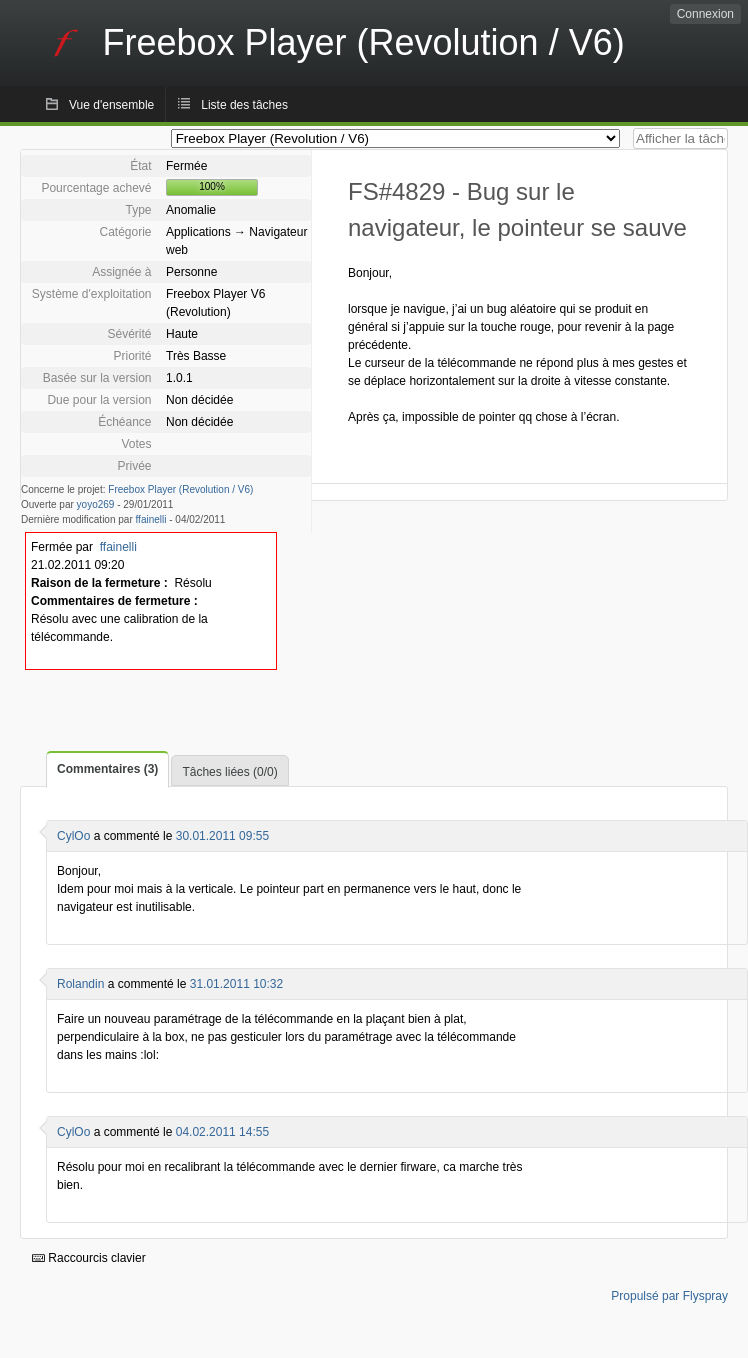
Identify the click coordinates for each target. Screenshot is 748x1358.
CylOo (73, 836)
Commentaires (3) (107, 769)
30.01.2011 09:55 (222, 836)
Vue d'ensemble (111, 105)
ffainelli (151, 519)
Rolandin (80, 984)
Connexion (705, 14)
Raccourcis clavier (89, 1258)
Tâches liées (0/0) (229, 772)
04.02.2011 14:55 (222, 1132)
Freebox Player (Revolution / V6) (180, 489)
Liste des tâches (244, 105)
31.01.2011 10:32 (236, 984)
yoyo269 (96, 504)
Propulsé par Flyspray (669, 1296)
